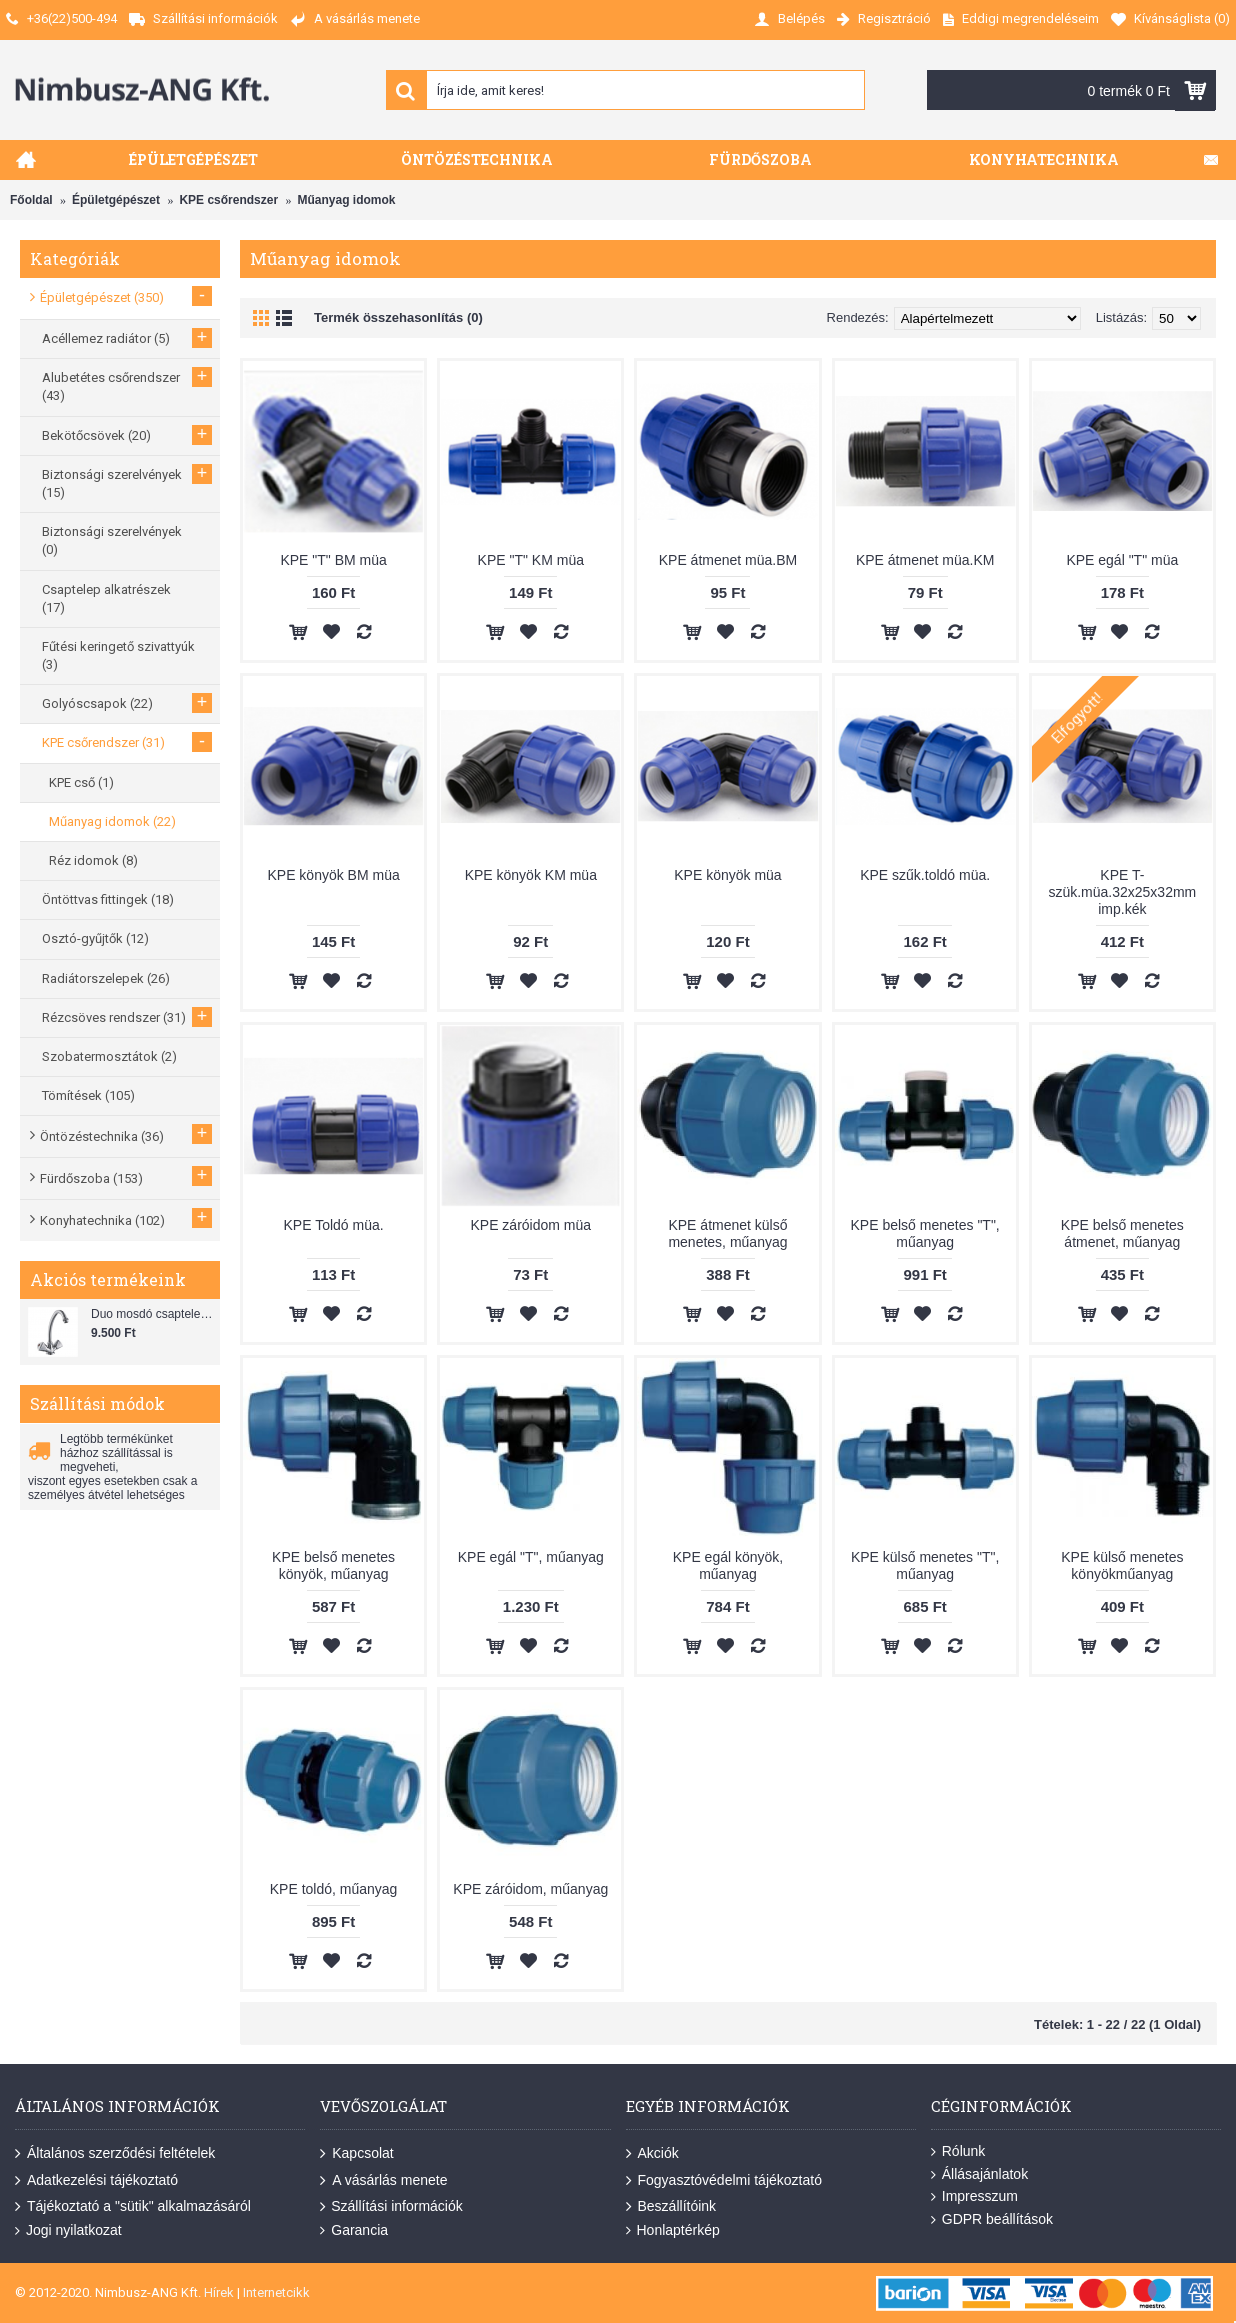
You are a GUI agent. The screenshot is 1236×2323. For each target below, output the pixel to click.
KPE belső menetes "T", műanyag (925, 1233)
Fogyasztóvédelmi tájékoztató (724, 2180)
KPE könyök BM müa (333, 875)
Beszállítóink (671, 2207)
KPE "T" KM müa (531, 560)
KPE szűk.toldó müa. (925, 875)
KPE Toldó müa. (334, 1225)
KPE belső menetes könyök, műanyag (333, 1565)
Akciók (652, 2154)
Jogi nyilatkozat (68, 2230)
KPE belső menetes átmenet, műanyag (1122, 1233)
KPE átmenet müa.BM (728, 560)
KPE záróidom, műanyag (530, 1889)
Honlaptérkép (673, 2230)
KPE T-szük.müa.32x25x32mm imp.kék (1122, 892)
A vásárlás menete (383, 2180)
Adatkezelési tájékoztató (96, 2180)
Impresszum (974, 2196)
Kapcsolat (356, 2154)
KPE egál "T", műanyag (531, 1557)
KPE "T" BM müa (333, 560)
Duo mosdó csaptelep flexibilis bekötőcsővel (153, 1314)
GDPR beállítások (992, 2219)
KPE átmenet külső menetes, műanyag (727, 1233)
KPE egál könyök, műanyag (728, 1565)
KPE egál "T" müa (1122, 560)
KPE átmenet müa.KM (925, 560)
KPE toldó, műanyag (334, 1889)
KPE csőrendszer (228, 200)
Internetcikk (276, 2292)
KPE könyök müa (727, 875)
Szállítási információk (391, 2207)
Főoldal (31, 200)
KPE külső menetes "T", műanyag (925, 1565)
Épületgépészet (116, 200)
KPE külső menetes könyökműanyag (1122, 1565)
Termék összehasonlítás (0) (398, 317)
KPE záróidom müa (530, 1225)
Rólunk (958, 2151)
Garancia (354, 2230)
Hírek (219, 2292)
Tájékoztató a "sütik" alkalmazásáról (133, 2207)
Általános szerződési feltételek (115, 2154)
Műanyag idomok (346, 200)
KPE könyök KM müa (531, 875)
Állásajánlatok (979, 2174)
